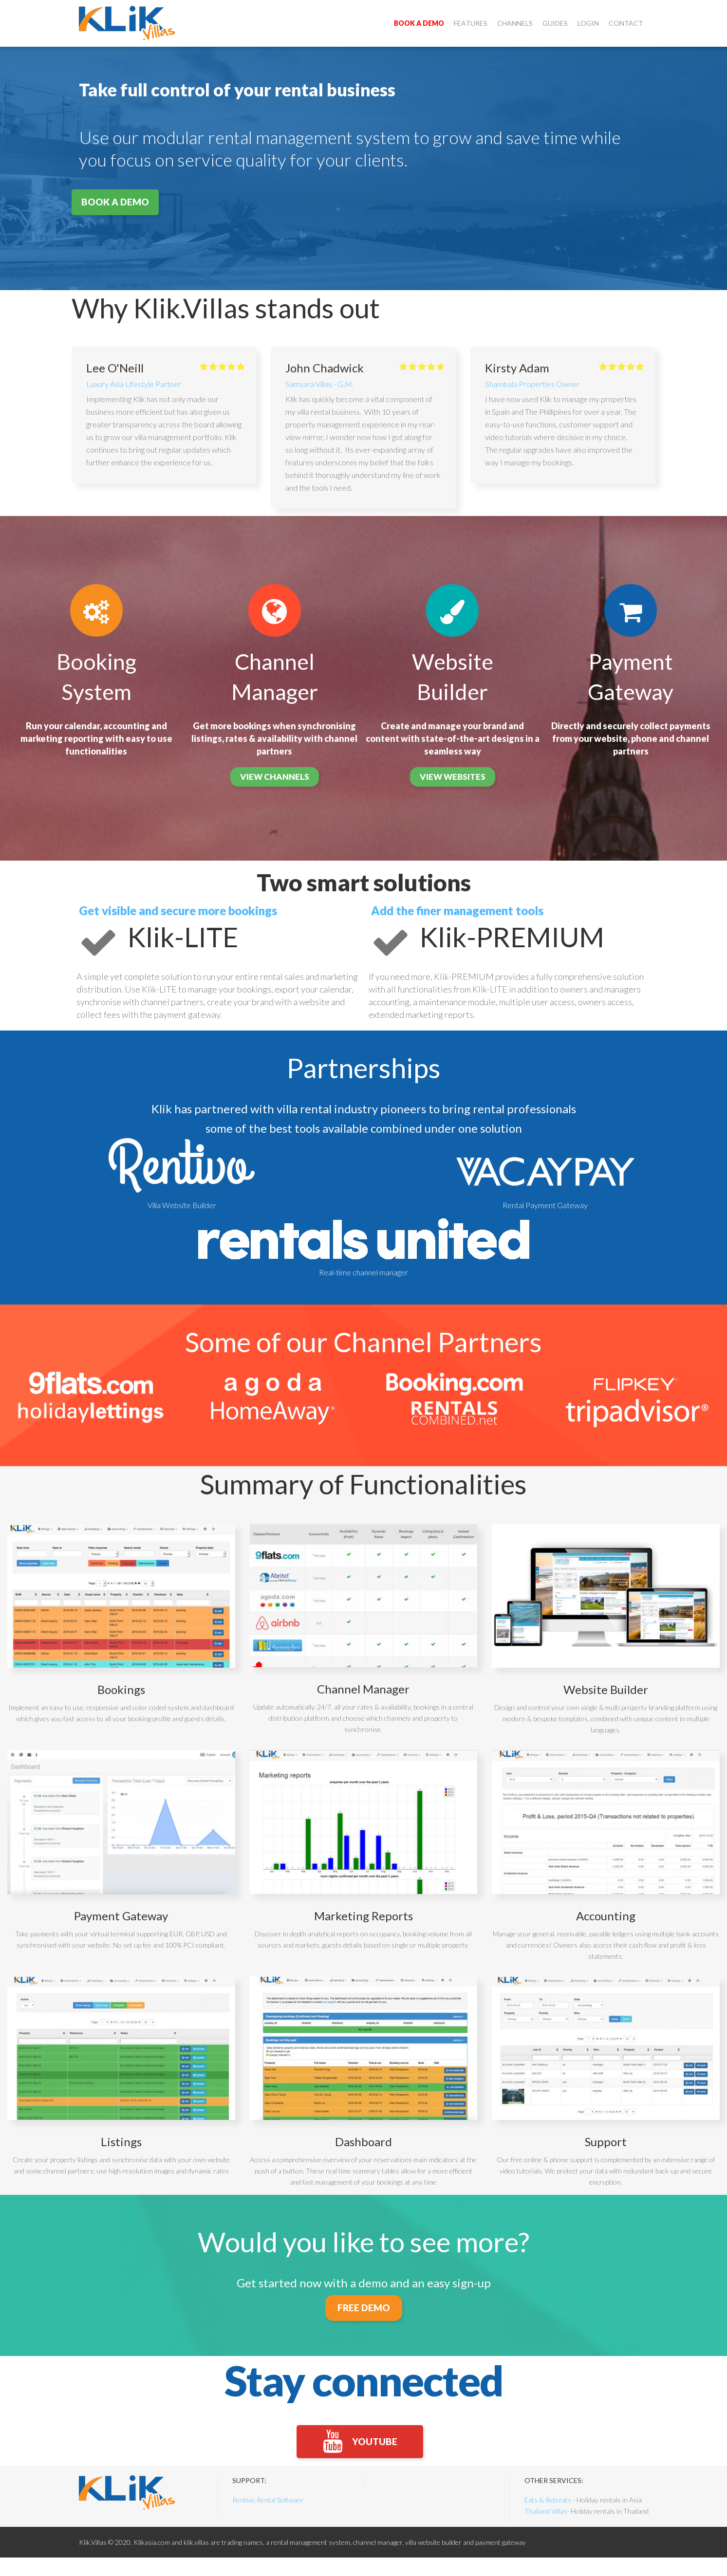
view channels (274, 777)
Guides (555, 23)
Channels (515, 23)
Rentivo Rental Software (267, 2518)
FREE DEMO (363, 2312)
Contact (626, 23)
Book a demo (419, 23)
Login (588, 23)
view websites (452, 777)
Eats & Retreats (547, 2518)
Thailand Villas (545, 2529)
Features (470, 23)
